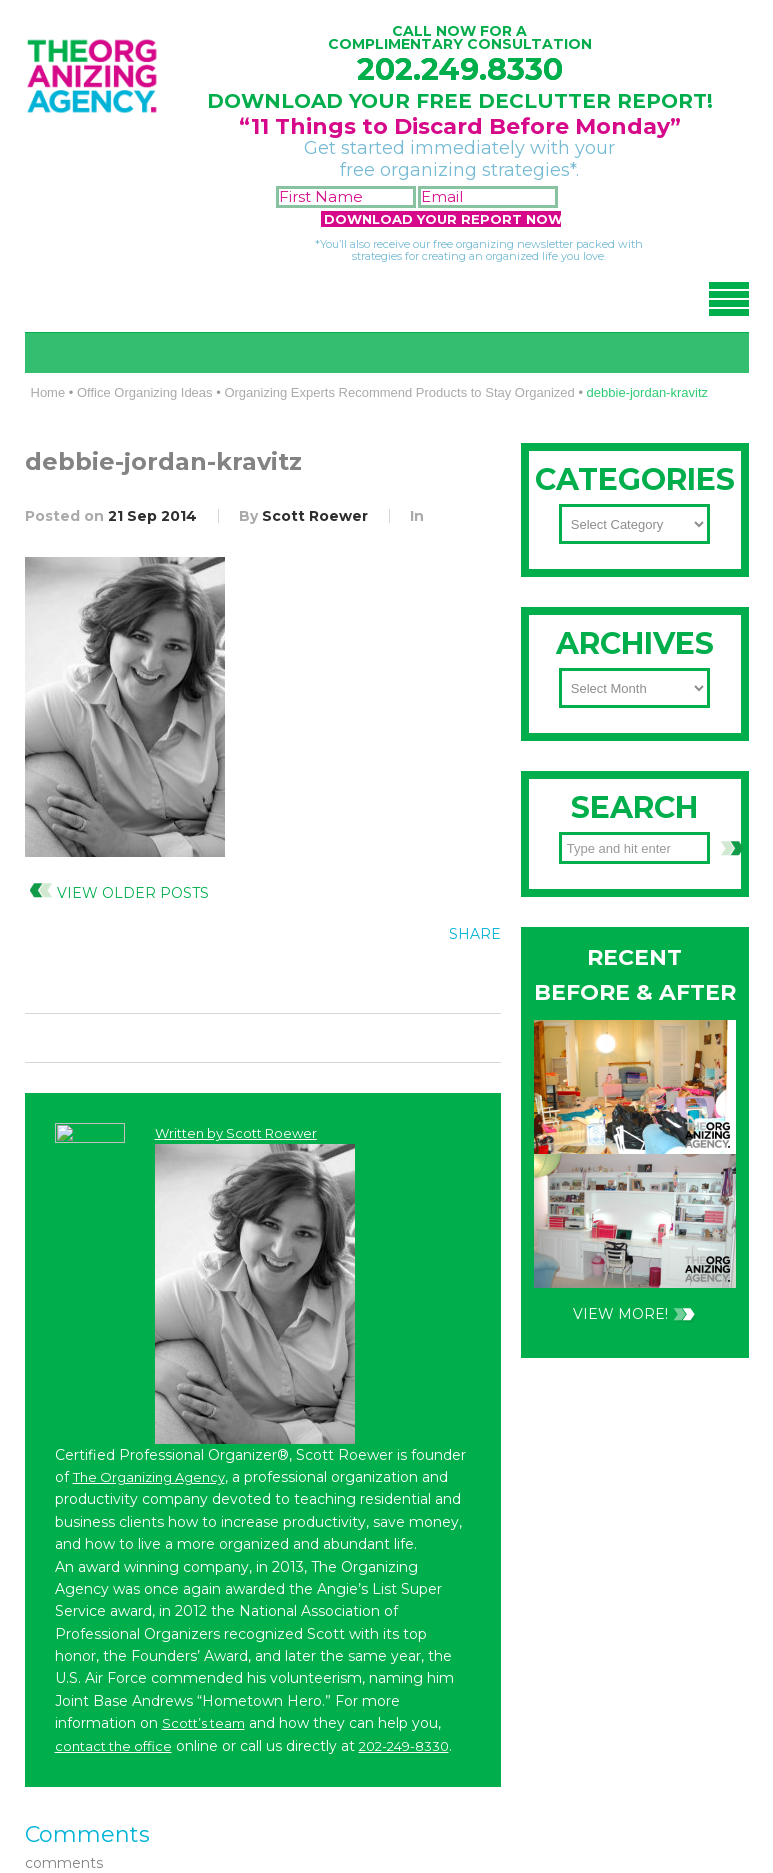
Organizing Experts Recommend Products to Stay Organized (399, 392)
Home (48, 392)
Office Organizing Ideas (145, 392)
